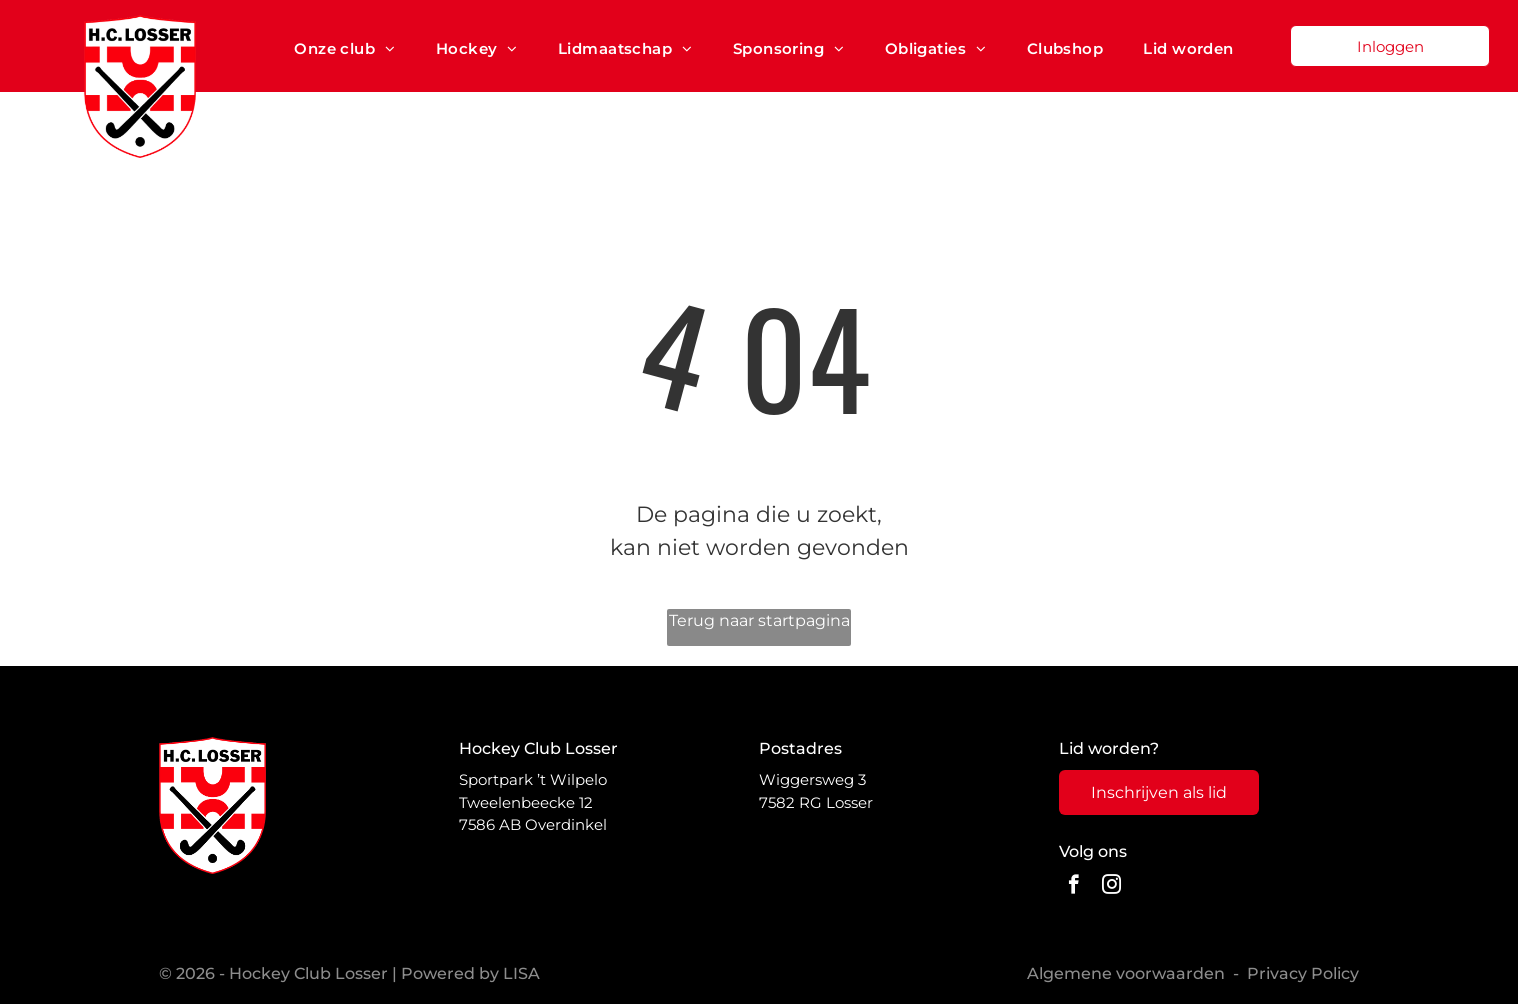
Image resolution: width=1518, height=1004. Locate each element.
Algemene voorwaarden (1126, 973)
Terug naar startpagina (759, 620)
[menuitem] (345, 49)
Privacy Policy (1303, 973)
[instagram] (1111, 887)
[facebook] (1073, 887)
